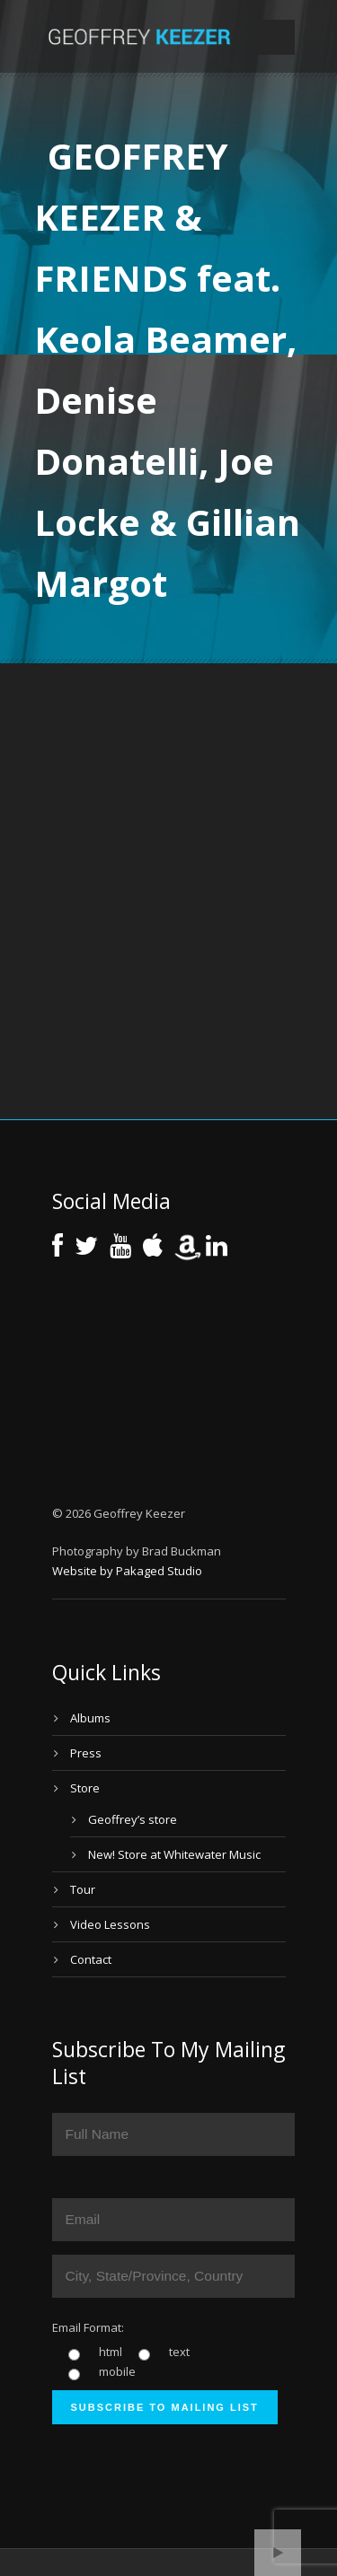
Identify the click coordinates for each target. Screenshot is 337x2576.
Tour (82, 1889)
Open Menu (275, 37)
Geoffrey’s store (132, 1819)
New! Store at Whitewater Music (174, 1854)
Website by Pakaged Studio (127, 1571)
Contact (90, 1959)
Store (85, 1788)
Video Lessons (110, 1924)
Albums (90, 1718)
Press (86, 1753)
